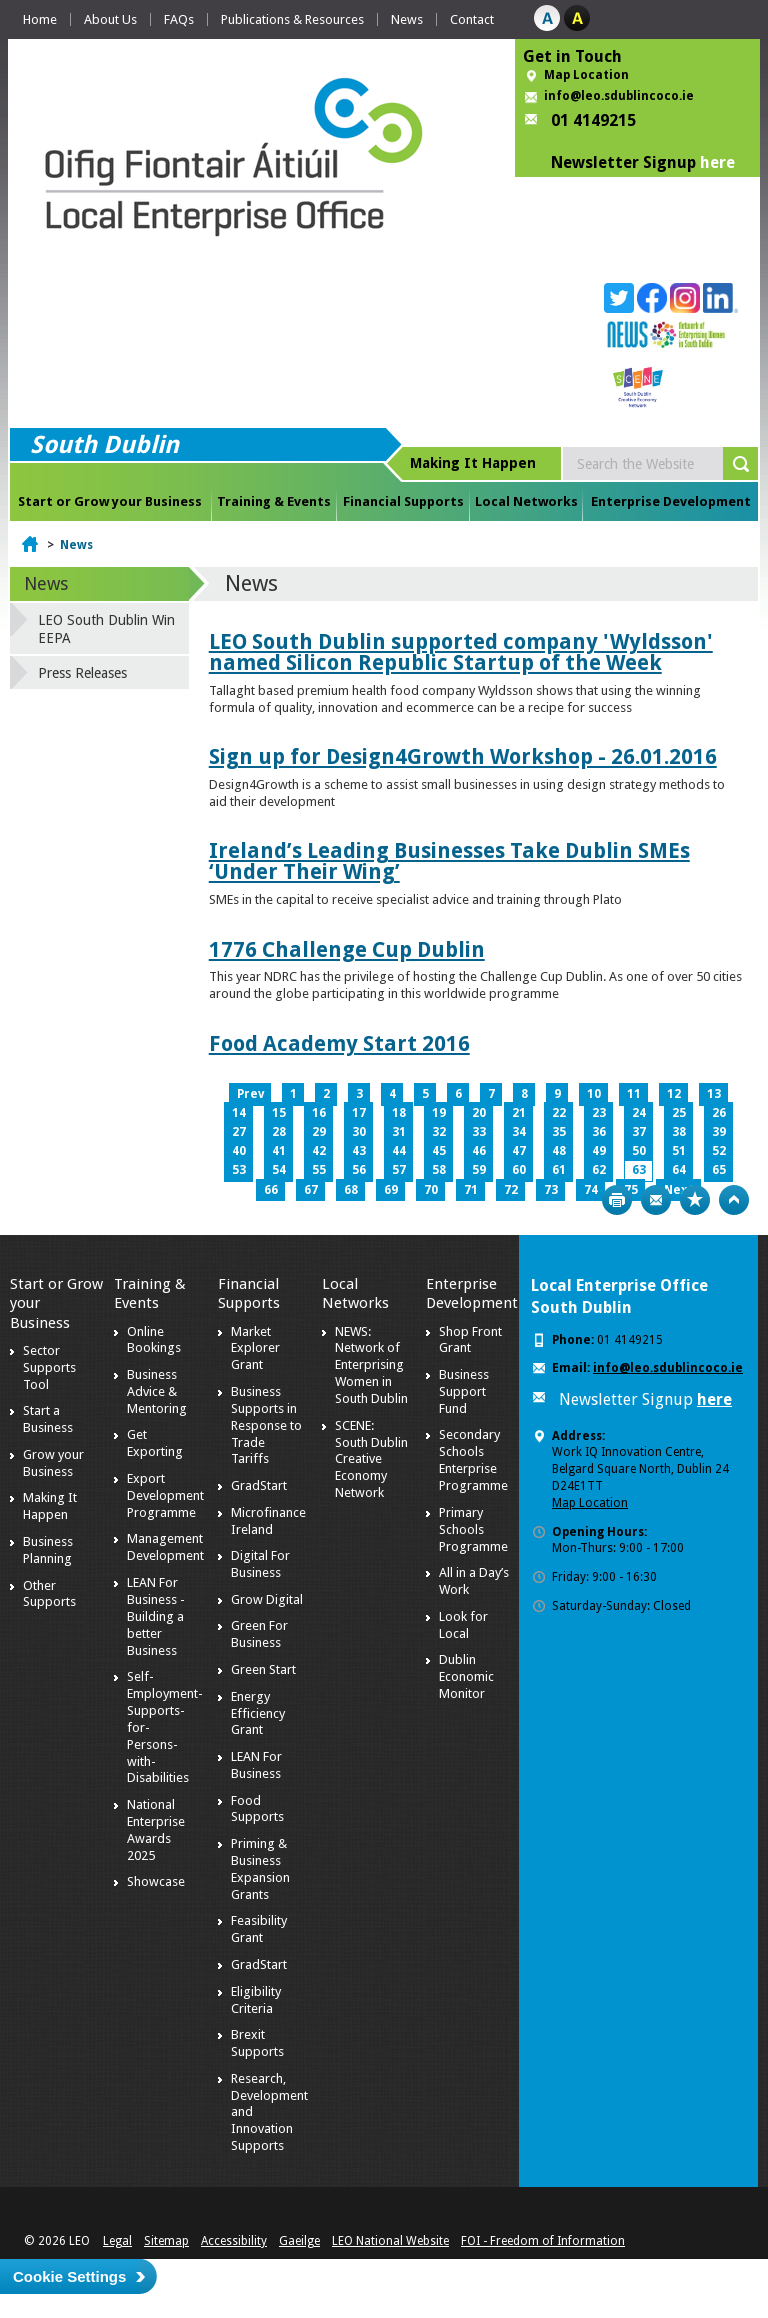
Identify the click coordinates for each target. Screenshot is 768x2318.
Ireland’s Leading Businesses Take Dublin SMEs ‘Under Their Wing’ (449, 861)
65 (719, 1170)
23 (599, 1113)
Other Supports (49, 1594)
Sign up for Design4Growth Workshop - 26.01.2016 (463, 756)
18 (399, 1113)
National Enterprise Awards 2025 (156, 1830)
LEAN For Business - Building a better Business (156, 1616)
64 (679, 1170)
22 (559, 1113)
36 (599, 1132)
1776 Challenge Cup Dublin (347, 949)
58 (439, 1170)
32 (439, 1132)
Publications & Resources (292, 19)
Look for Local (463, 1625)
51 (679, 1151)
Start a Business (48, 1419)
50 (639, 1151)
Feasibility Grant (259, 1929)
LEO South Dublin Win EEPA (106, 629)
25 (679, 1113)
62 (599, 1170)
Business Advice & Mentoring (157, 1391)
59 (479, 1170)
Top (734, 1200)
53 (239, 1170)
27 (239, 1132)
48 (559, 1151)
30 (359, 1132)
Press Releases (82, 673)
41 (279, 1151)
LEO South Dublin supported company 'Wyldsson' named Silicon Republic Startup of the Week (461, 652)
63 (639, 1170)
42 (319, 1151)
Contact (472, 19)
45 (439, 1151)
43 (359, 1151)
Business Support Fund (464, 1391)
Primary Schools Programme (473, 1529)
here (717, 162)
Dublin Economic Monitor (466, 1676)
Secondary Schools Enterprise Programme (473, 1460)
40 (239, 1151)
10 (594, 1094)
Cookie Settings (69, 2276)
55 (319, 1170)
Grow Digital (267, 1599)
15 (279, 1113)
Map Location (586, 75)
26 (719, 1113)
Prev (250, 1094)
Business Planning (48, 1550)
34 (519, 1132)
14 (239, 1113)
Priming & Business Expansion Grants (260, 1869)
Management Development (165, 1547)
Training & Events (274, 501)
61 (559, 1170)
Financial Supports (403, 501)
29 (319, 1132)
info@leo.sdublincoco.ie (619, 96)
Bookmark (695, 1200)
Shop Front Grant (470, 1340)
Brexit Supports (257, 2043)
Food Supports (257, 1809)
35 (559, 1132)
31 (399, 1132)
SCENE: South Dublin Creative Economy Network (371, 1459)
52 (719, 1151)
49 (599, 1151)
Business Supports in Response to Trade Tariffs (266, 1425)
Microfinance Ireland (268, 1521)
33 (479, 1132)
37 (639, 1132)
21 (519, 1113)
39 (719, 1132)
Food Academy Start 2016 (339, 1043)
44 (399, 1151)
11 (634, 1094)
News (407, 19)
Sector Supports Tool (49, 1367)
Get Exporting (155, 1443)
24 (639, 1113)
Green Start (263, 1669)
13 (714, 1094)
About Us (110, 19)
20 (479, 1113)
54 (279, 1170)
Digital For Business (260, 1564)
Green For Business (259, 1634)
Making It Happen (50, 1506)
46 (479, 1151)
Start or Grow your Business (110, 501)
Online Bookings (154, 1340)
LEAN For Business (256, 1765)
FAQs (179, 19)
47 (519, 1151)
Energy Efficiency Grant (258, 1713)
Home (40, 19)
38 (679, 1132)
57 (399, 1170)
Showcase (156, 1881)
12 (674, 1094)
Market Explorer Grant (255, 1348)
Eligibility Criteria (256, 2000)
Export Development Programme (165, 1495)
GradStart (259, 1485)
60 (519, 1170)
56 (359, 1170)
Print (617, 1200)
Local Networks (526, 501)
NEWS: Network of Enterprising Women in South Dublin (371, 1365)
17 (359, 1113)
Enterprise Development (671, 501)
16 (319, 1113)
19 (439, 1113)
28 (279, 1132)
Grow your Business (53, 1463)
